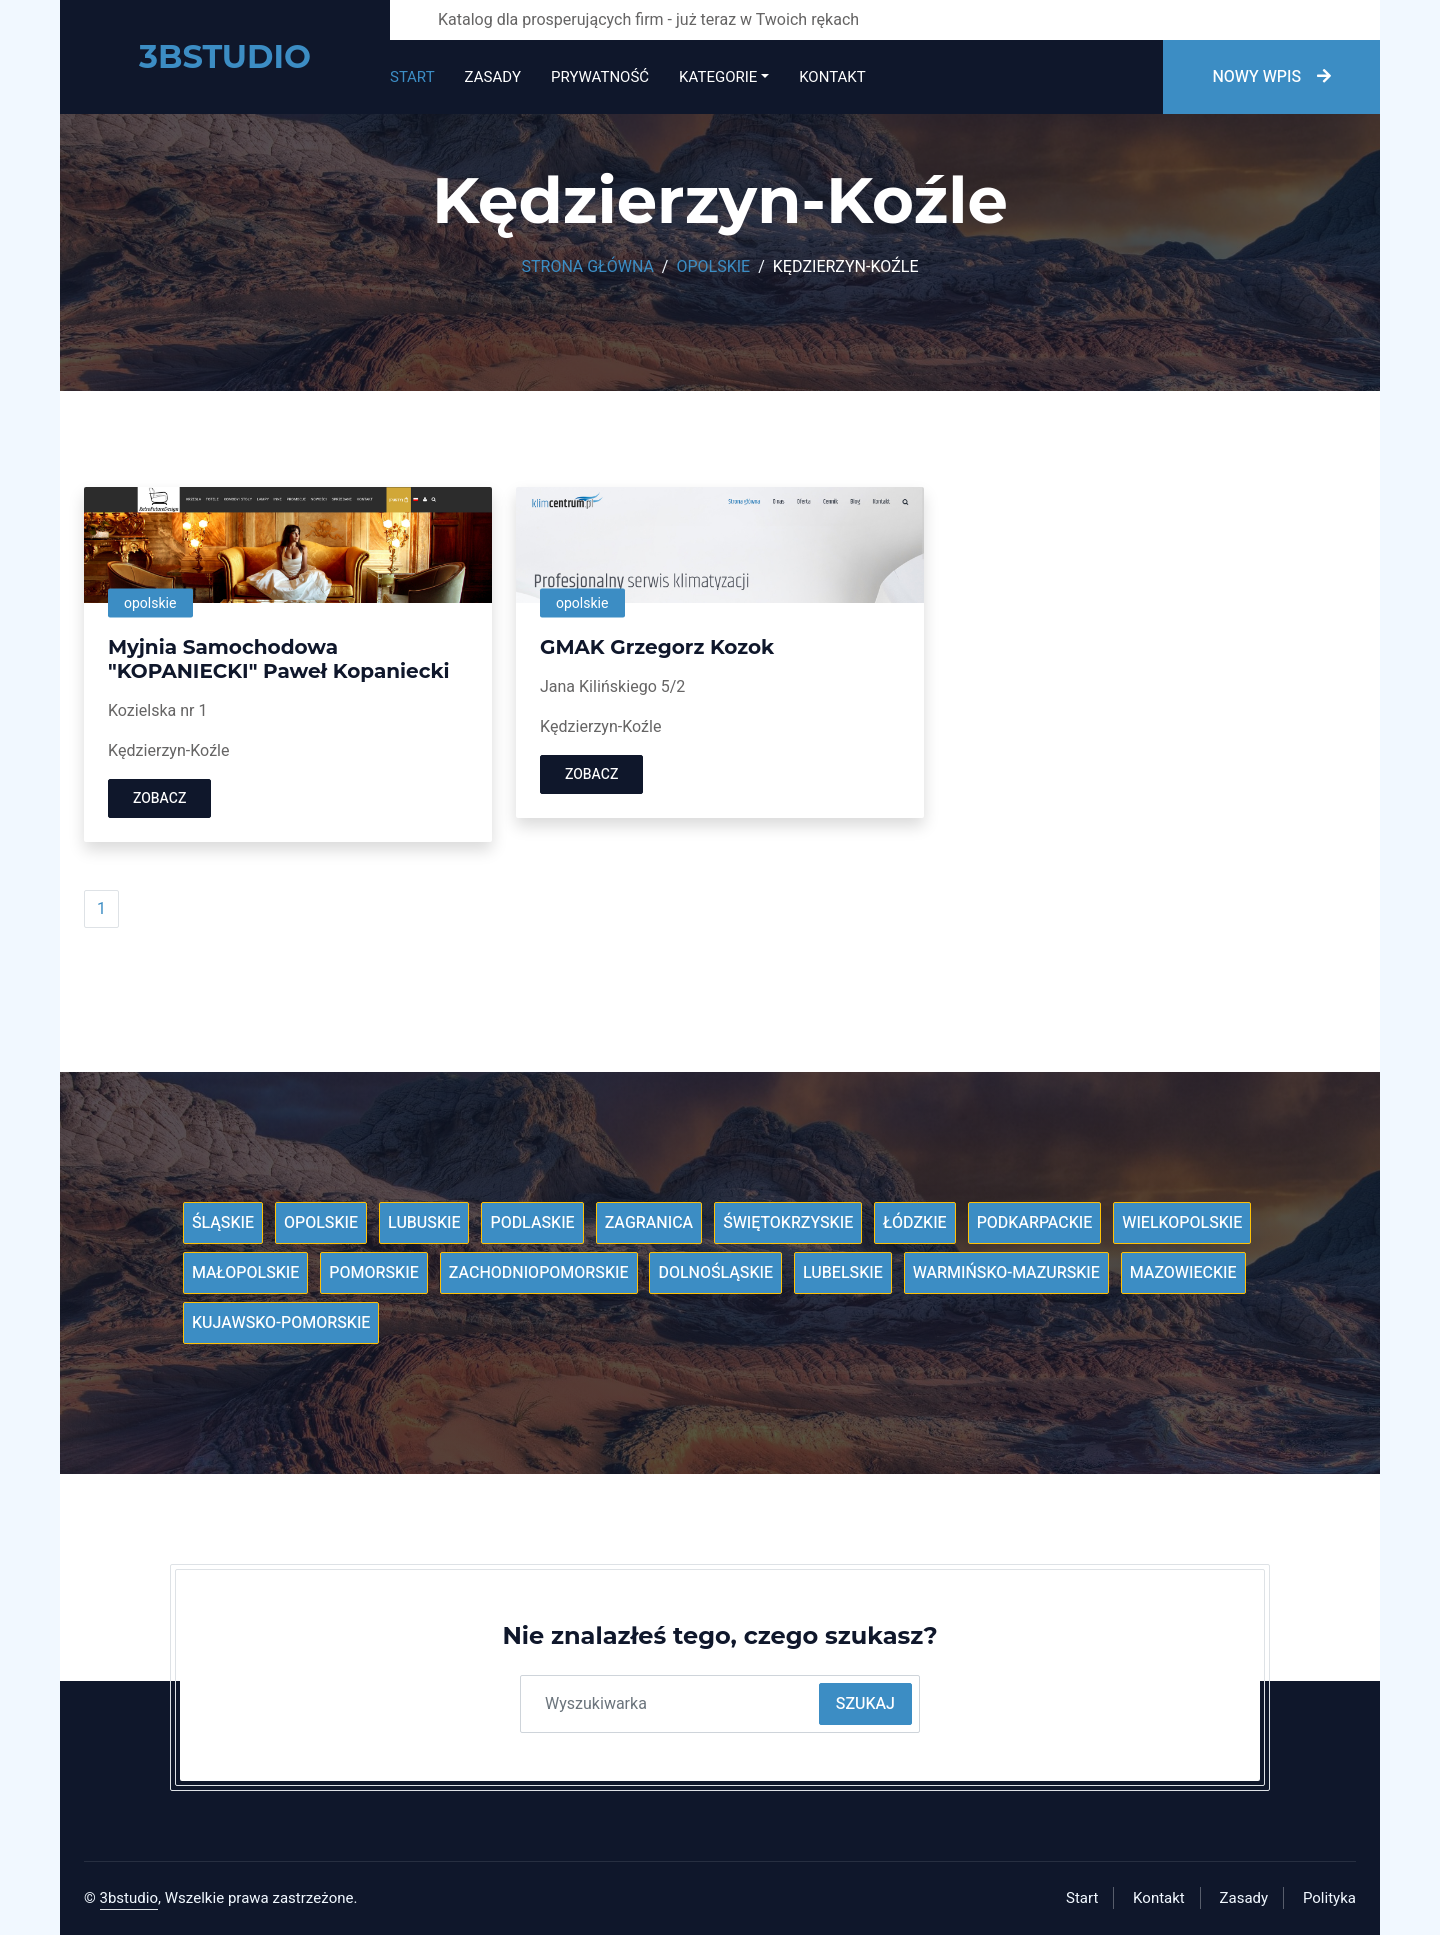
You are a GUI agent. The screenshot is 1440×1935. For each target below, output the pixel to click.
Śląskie (223, 1223)
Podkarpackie (1035, 1223)
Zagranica (649, 1223)
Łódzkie (914, 1223)
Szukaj (865, 1704)
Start (412, 77)
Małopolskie (245, 1273)
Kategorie (718, 77)
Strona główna (588, 267)
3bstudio (129, 1898)
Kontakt (832, 77)
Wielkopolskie (1182, 1223)
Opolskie (713, 267)
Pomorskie (373, 1273)
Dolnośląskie (715, 1273)
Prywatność (600, 77)
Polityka (1329, 1898)
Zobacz (159, 798)
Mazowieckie (1183, 1273)
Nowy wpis (1271, 77)
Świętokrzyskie (788, 1223)
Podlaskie (532, 1223)
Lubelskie (843, 1273)
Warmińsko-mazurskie (1006, 1273)
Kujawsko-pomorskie (281, 1323)
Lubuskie (424, 1223)
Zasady (493, 77)
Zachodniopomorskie (539, 1273)
